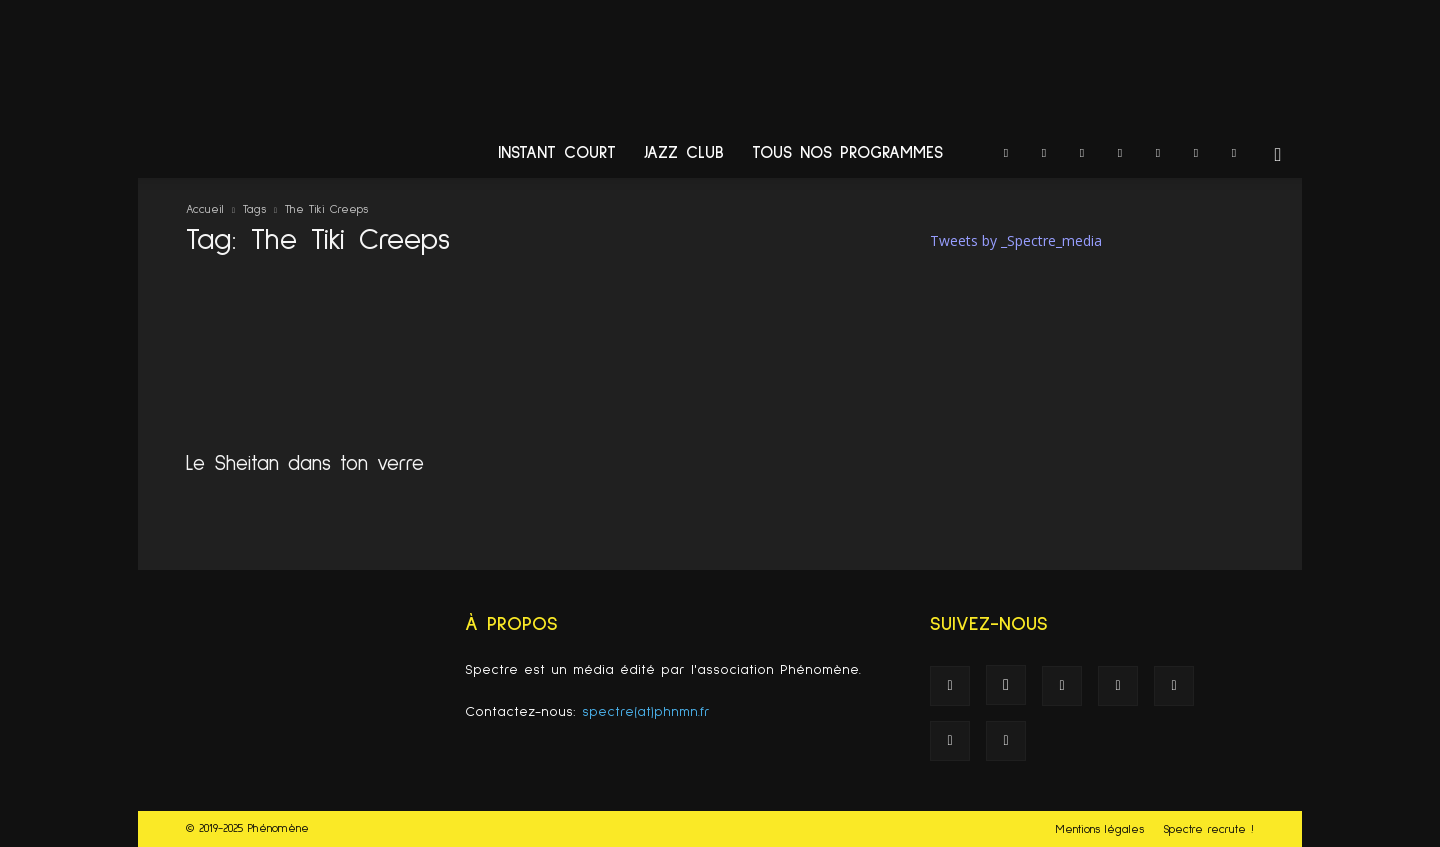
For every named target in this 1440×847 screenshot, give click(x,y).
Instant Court (557, 153)
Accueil (205, 210)
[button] (1278, 155)
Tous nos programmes (847, 153)
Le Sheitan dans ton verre (305, 463)
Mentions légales (1100, 830)
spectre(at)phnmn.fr (646, 712)
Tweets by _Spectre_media (1016, 240)
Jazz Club (684, 153)
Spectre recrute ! (1208, 830)
